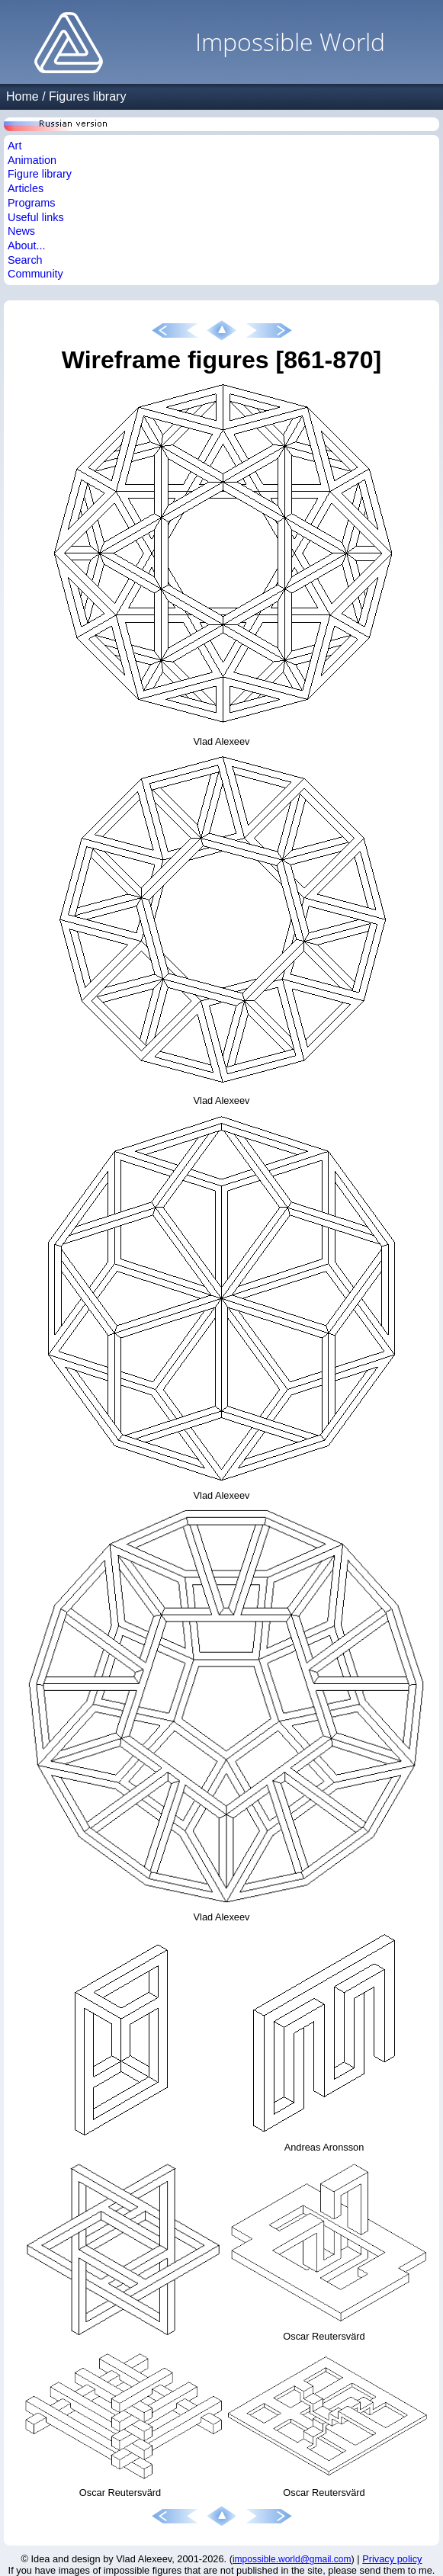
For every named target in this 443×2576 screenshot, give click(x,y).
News (21, 231)
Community (35, 274)
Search (25, 260)
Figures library (87, 96)
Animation (32, 160)
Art (14, 146)
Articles (25, 188)
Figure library (40, 174)
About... (27, 245)
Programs (31, 203)
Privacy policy (392, 2559)
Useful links (36, 217)
